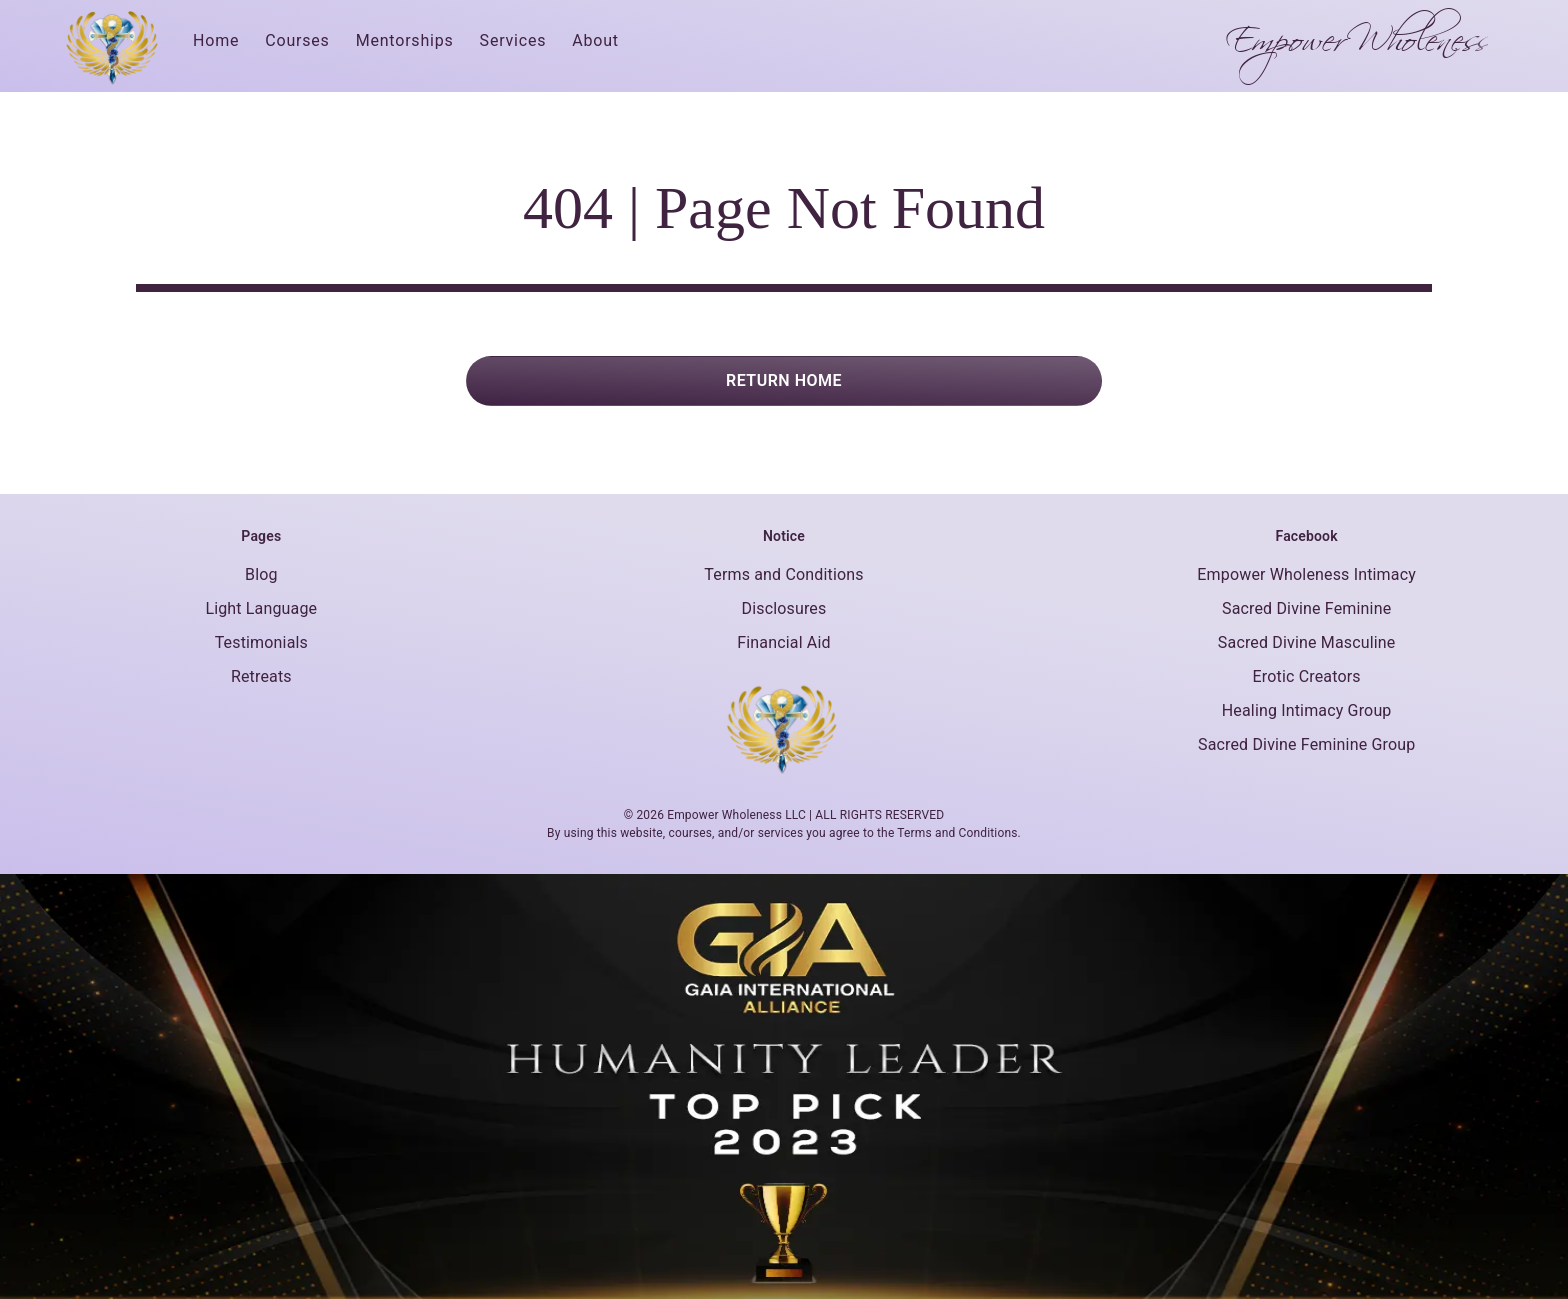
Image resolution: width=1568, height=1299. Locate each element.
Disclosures (784, 608)
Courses (297, 40)
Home (216, 40)
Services (513, 40)
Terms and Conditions (783, 574)
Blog (261, 574)
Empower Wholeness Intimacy (1306, 574)
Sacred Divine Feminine (1306, 608)
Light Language (261, 608)
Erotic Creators (1307, 676)
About (595, 40)
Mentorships (405, 40)
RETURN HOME (784, 380)
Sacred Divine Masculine (1307, 642)
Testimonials (261, 642)
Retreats (261, 676)
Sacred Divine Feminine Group (1306, 744)
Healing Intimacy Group (1307, 710)
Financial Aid (783, 642)
